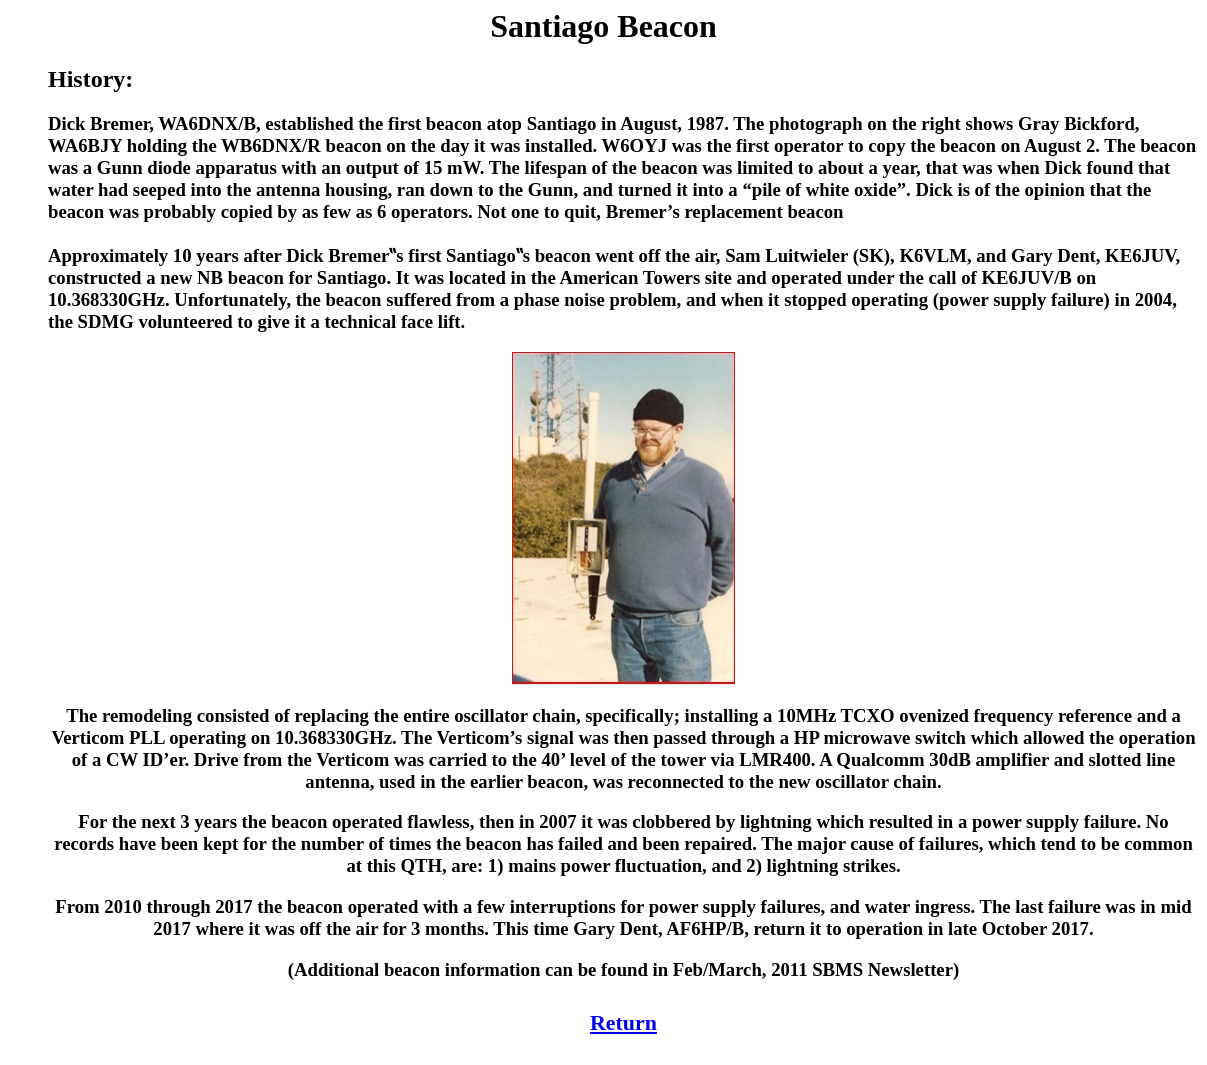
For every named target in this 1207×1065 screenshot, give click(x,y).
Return (623, 1022)
